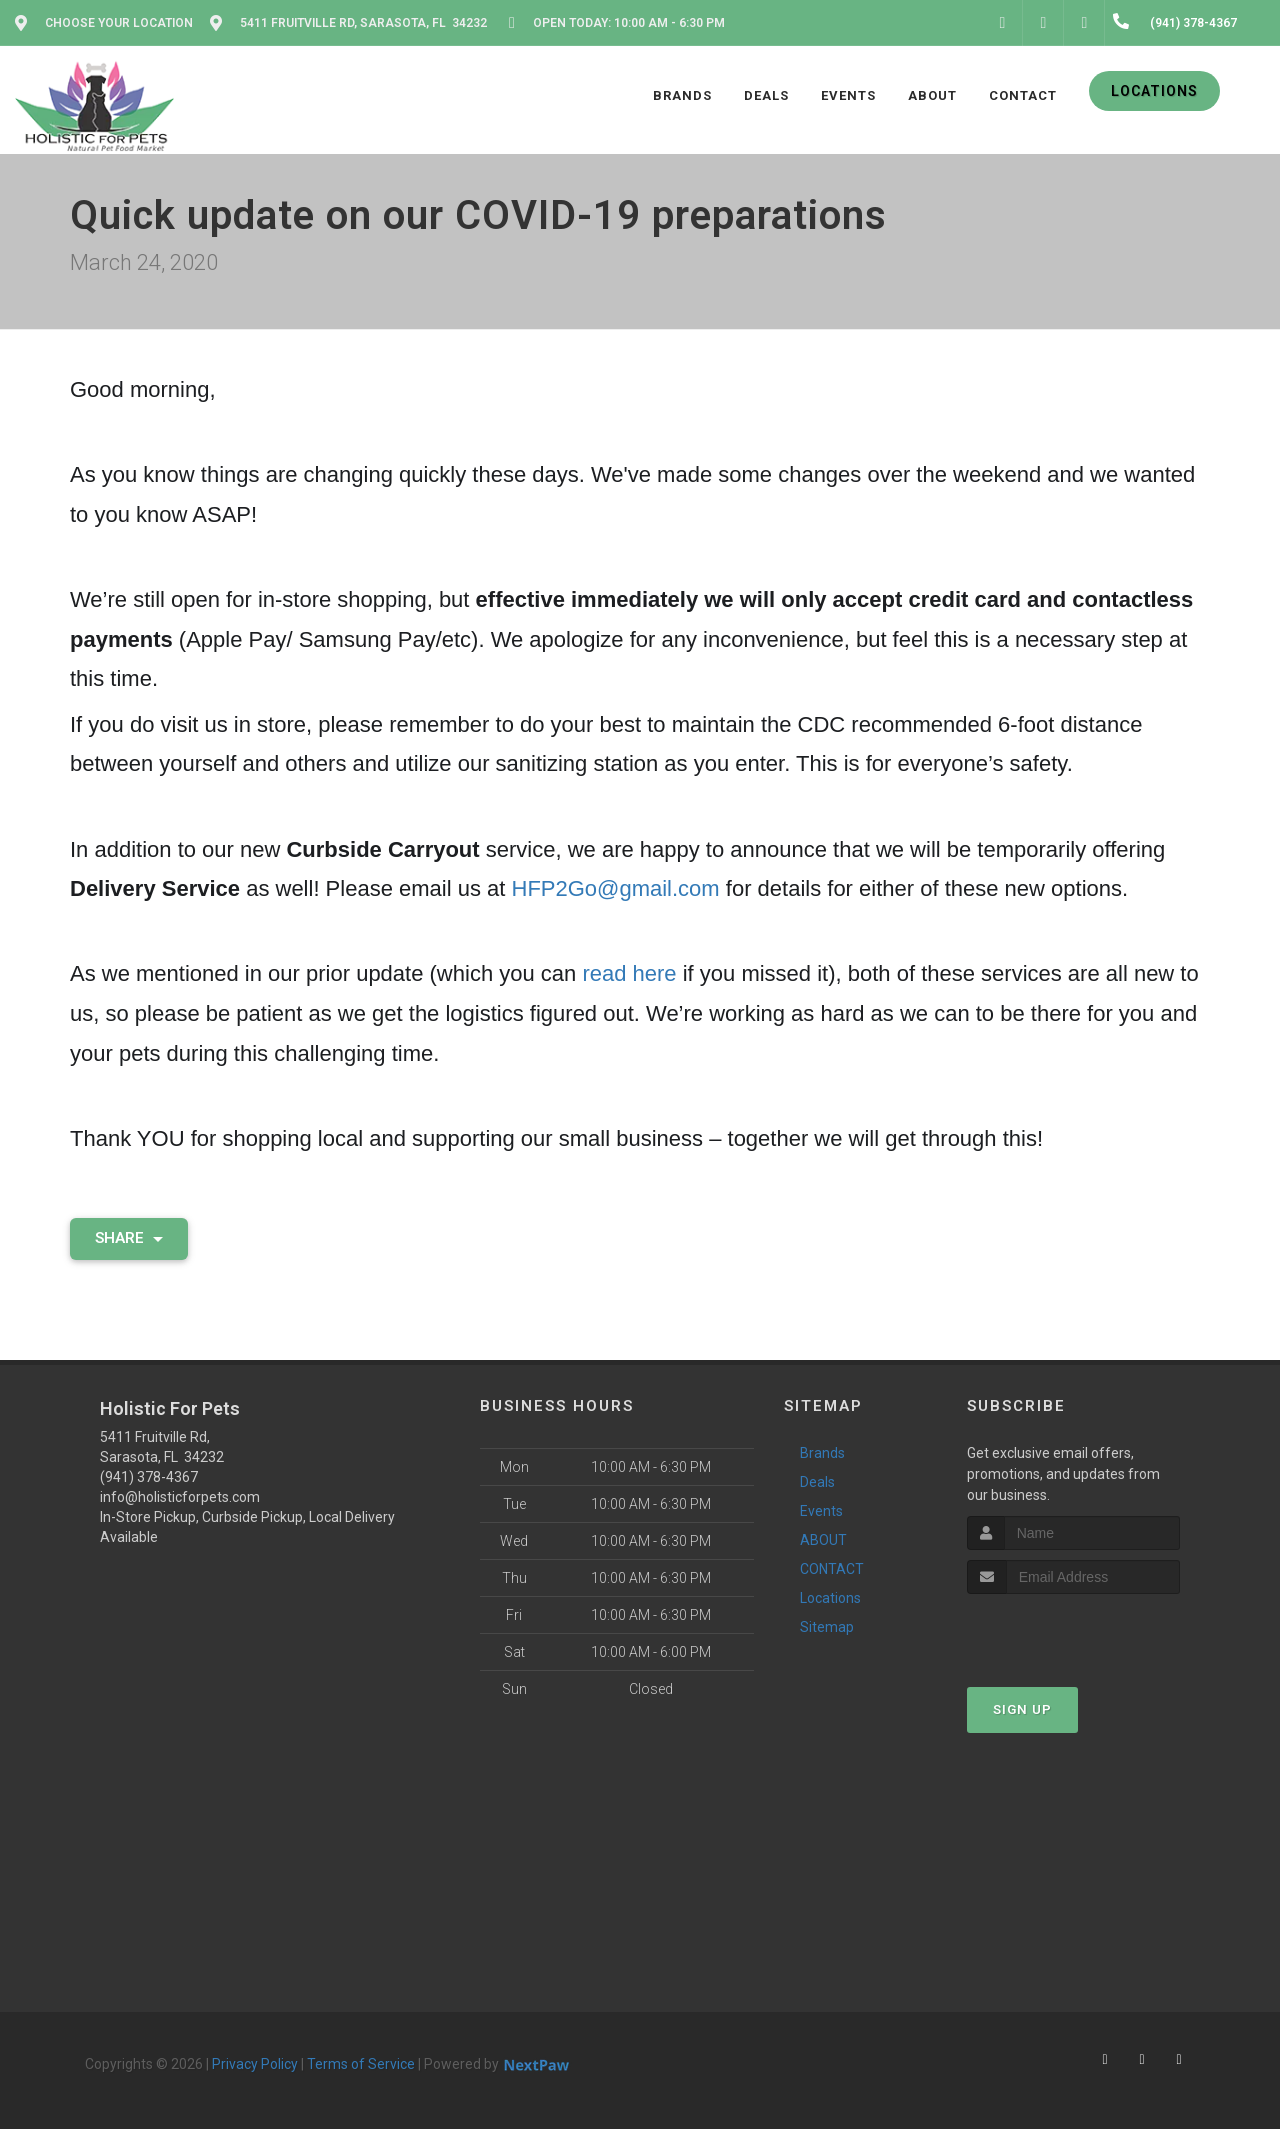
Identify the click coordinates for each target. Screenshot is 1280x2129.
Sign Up (1022, 1709)
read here (629, 973)
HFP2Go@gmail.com (616, 888)
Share (129, 1238)
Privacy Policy (255, 2064)
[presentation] (1073, 1631)
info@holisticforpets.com (180, 1497)
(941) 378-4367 (149, 1477)
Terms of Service (361, 2064)
